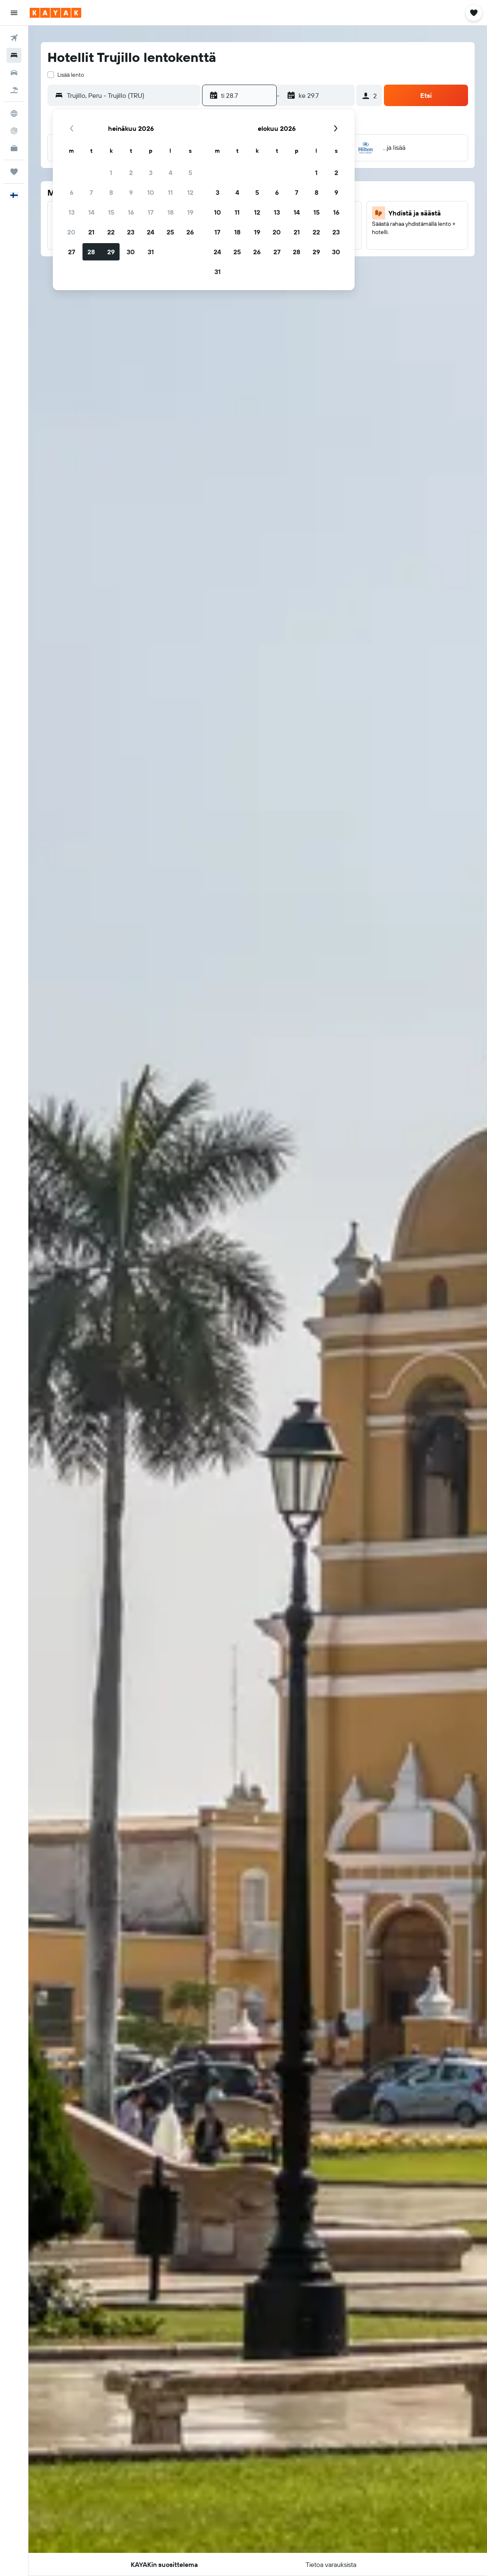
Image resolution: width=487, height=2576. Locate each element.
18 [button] (170, 212)
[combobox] (131, 95)
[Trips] (14, 171)
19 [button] (190, 212)
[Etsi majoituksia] (14, 55)
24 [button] (150, 232)
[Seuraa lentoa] (14, 131)
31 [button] (151, 252)
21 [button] (91, 232)
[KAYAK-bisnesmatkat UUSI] (14, 148)
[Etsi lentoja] (14, 38)
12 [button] (190, 192)
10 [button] (150, 192)
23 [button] (130, 232)
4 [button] (170, 172)
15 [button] (111, 212)
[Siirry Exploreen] (14, 113)
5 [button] (190, 172)
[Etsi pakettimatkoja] (14, 90)
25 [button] (170, 232)
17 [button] (150, 212)
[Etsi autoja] (14, 72)
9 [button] (131, 192)
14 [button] (91, 212)
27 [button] (71, 252)
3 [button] (151, 172)
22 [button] (111, 232)
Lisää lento (70, 74)
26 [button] (190, 232)
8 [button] (111, 192)
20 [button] (71, 232)
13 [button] (71, 212)
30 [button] (131, 252)
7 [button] (91, 192)
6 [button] (71, 192)
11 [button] (170, 192)
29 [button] (111, 252)
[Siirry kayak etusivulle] (55, 13)
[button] (14, 13)
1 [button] (111, 172)
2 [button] (131, 172)
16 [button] (131, 212)
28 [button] (91, 252)
